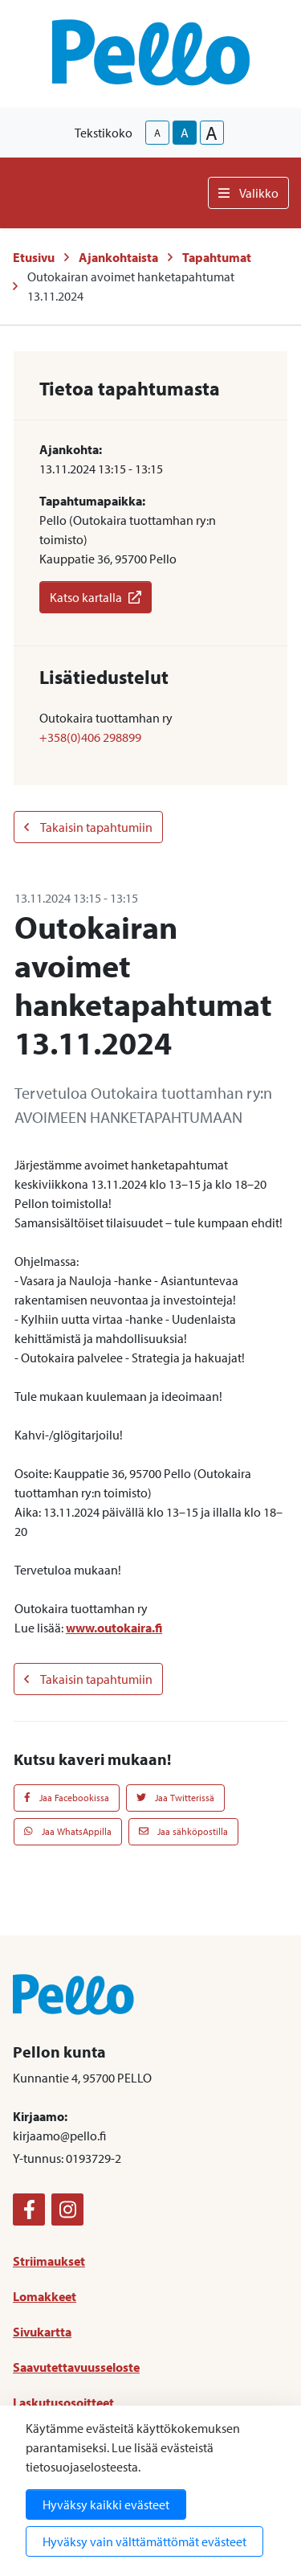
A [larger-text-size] (211, 133)
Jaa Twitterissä (175, 1798)
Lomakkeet (44, 2296)
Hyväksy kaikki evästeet (106, 2504)
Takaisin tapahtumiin (88, 827)
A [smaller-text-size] (157, 132)
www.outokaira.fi (114, 1628)
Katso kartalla (95, 597)
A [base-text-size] (185, 133)
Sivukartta (42, 2332)
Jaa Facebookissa (66, 1798)
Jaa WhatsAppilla (68, 1831)
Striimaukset (49, 2261)
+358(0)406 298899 (90, 737)
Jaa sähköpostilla (183, 1831)
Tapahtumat (216, 257)
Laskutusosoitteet (63, 2402)
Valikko (248, 193)
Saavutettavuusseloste (76, 2367)
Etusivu (34, 257)
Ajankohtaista (118, 257)
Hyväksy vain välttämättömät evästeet (144, 2541)
